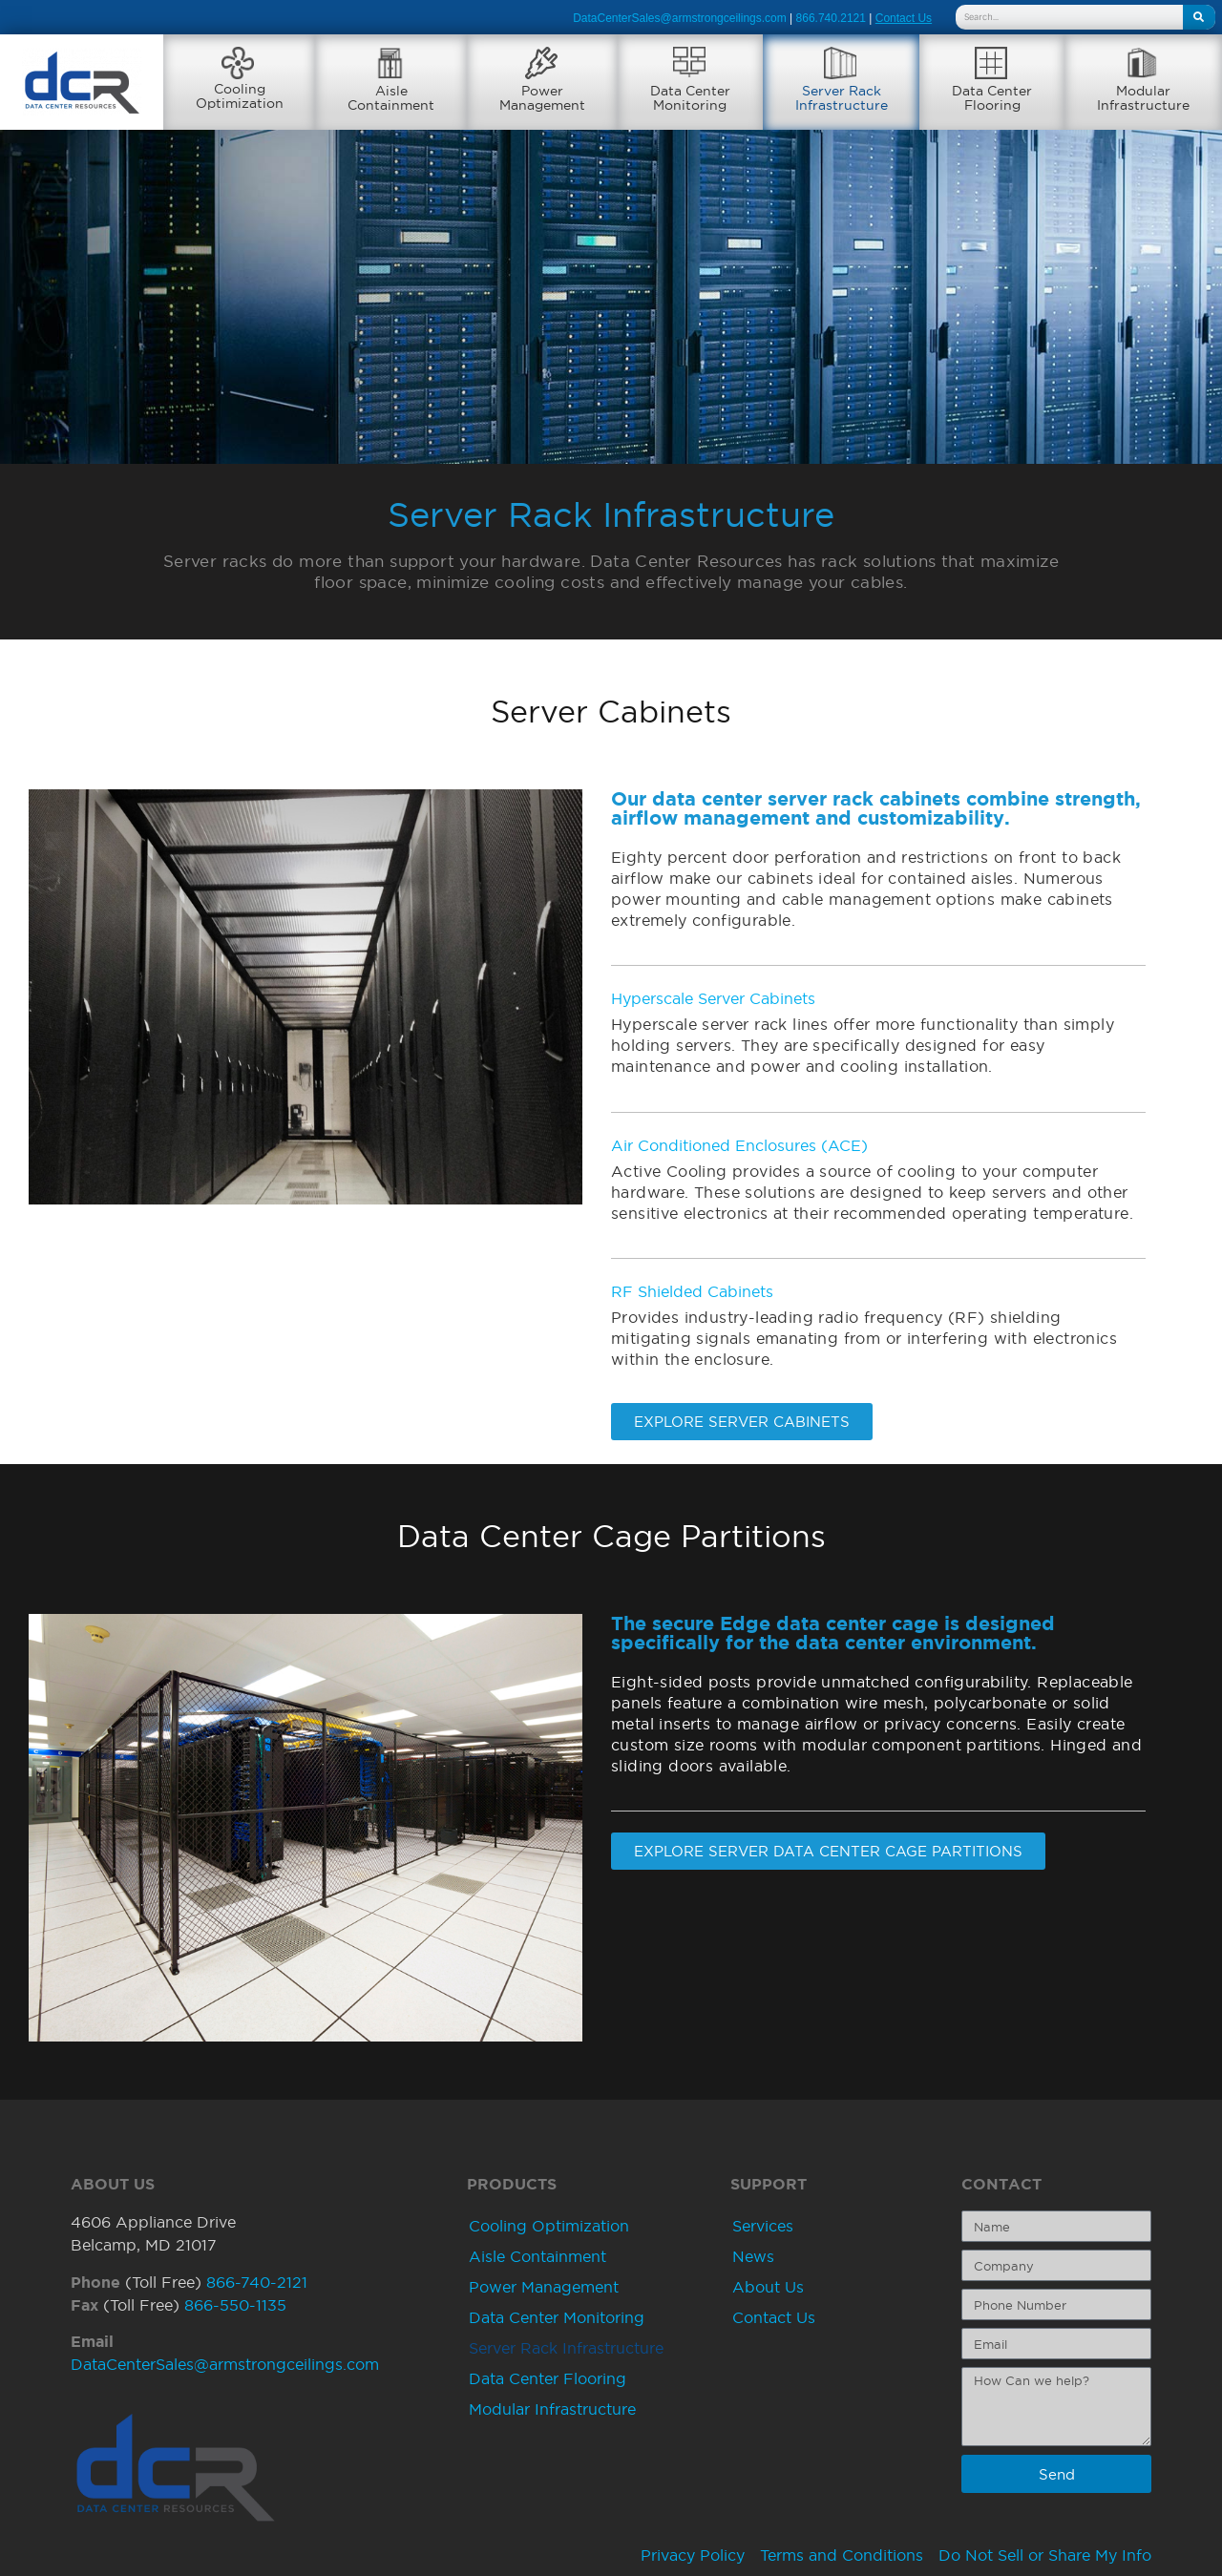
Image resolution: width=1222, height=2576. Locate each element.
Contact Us (773, 2318)
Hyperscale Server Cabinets (713, 999)
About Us (768, 2287)
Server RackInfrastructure (841, 98)
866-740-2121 (256, 2282)
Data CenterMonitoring (690, 98)
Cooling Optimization (549, 2226)
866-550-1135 (235, 2305)
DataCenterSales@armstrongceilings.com (680, 18)
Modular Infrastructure (552, 2410)
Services (762, 2226)
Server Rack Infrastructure (566, 2348)
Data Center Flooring (547, 2379)
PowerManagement (542, 98)
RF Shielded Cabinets (692, 1291)
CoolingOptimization (240, 96)
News (753, 2257)
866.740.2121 (831, 18)
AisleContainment (391, 98)
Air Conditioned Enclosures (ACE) (739, 1145)
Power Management (544, 2287)
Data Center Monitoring (556, 2318)
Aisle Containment (537, 2257)
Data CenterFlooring (992, 98)
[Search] (1199, 17)
